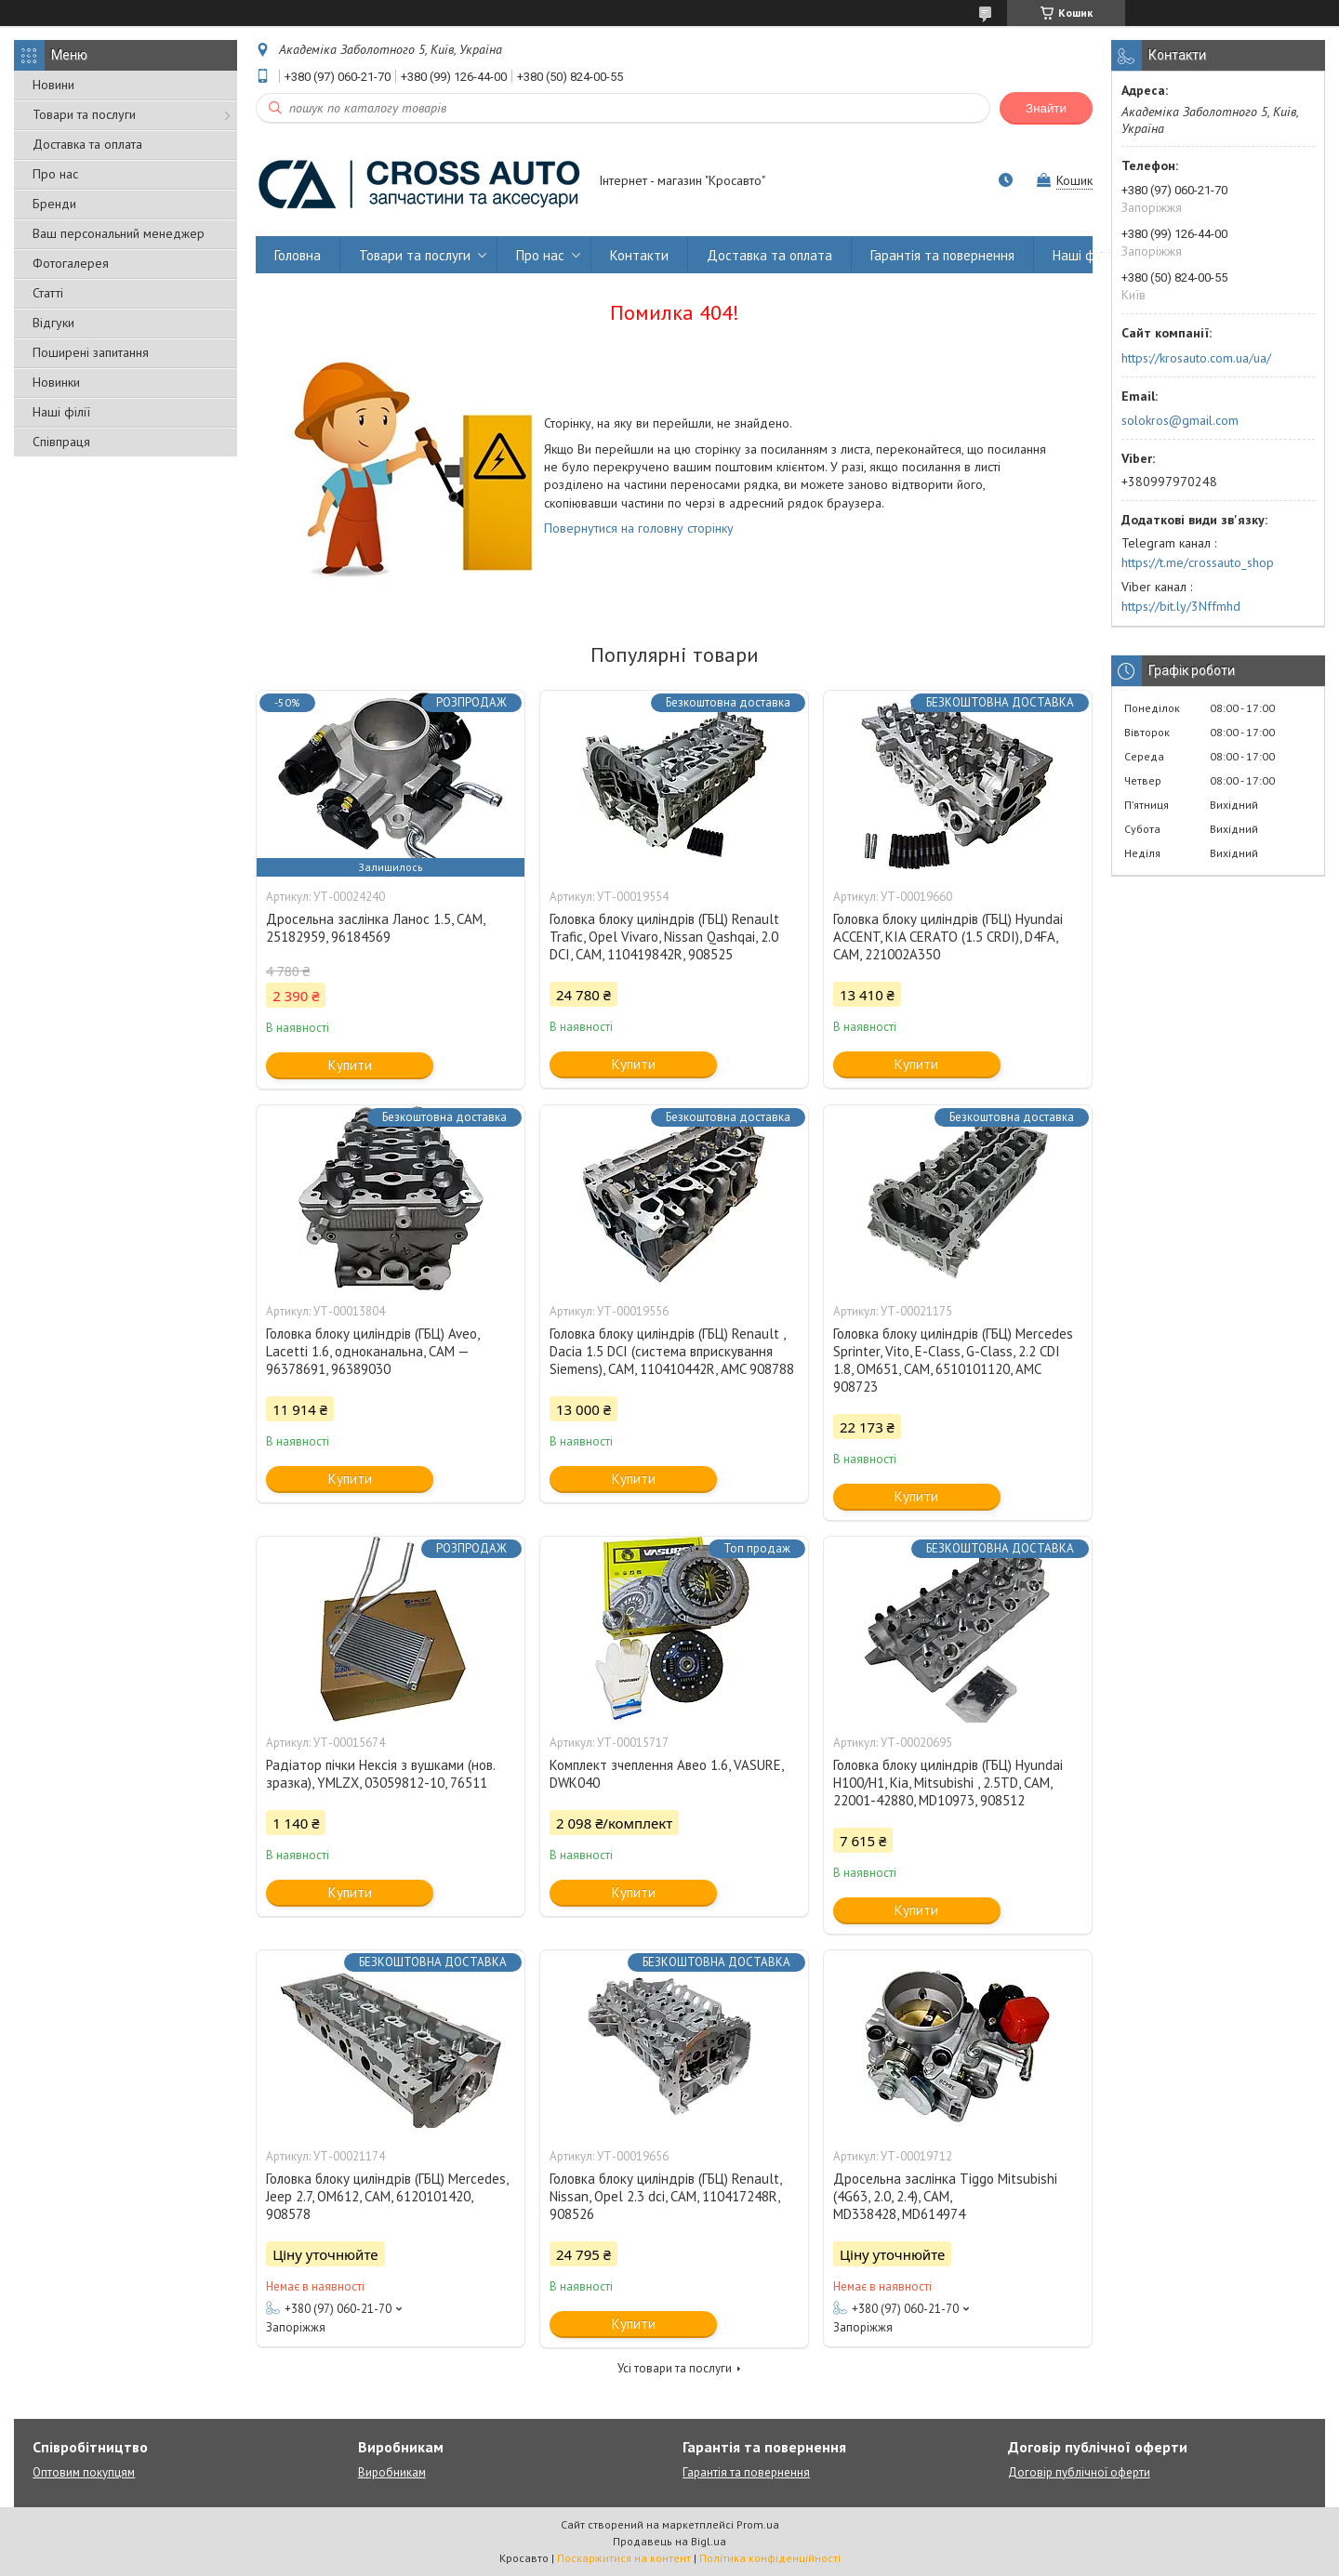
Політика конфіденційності (770, 2558)
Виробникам (392, 2472)
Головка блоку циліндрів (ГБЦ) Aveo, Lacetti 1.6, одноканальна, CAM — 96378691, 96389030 (372, 1351)
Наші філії (61, 411)
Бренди (54, 203)
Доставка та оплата (87, 144)
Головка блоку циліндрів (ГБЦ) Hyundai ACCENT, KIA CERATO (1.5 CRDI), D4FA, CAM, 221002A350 (948, 936)
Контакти (639, 255)
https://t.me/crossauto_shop (1197, 562)
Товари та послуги (84, 114)
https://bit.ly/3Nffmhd (1180, 606)
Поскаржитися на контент (624, 2558)
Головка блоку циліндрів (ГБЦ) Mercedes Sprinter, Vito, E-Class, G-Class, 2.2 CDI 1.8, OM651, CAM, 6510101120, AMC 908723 (953, 1360)
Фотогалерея (71, 263)
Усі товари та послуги (674, 2368)
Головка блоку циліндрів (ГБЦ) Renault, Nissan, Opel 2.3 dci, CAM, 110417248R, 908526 (665, 2196)
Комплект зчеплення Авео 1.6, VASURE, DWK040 (666, 1773)
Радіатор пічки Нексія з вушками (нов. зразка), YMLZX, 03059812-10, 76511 (380, 1773)
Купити (350, 1065)
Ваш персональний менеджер (119, 233)
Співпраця (61, 441)
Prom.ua (757, 2524)
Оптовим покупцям (84, 2472)
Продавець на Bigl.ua (669, 2541)
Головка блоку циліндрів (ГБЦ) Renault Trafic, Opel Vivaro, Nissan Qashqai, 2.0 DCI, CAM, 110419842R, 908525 (664, 936)
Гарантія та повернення (942, 255)
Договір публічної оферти (1079, 2472)
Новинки (56, 382)
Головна (297, 255)
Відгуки (53, 322)
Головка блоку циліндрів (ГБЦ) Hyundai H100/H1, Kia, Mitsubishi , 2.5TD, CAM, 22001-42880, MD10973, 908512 (948, 1782)
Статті (48, 292)
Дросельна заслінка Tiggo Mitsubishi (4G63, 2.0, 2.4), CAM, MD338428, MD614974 (945, 2196)
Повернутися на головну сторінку (639, 528)
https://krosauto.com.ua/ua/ (1196, 358)
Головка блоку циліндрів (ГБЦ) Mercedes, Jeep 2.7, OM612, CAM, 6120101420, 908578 (387, 2196)
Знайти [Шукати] (1046, 108)
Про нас (55, 173)
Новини (53, 84)
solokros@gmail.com (1180, 420)
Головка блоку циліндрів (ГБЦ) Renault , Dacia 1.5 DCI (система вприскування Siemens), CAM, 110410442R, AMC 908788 (672, 1351)
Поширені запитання (91, 352)
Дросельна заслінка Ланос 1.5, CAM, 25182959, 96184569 (375, 927)
